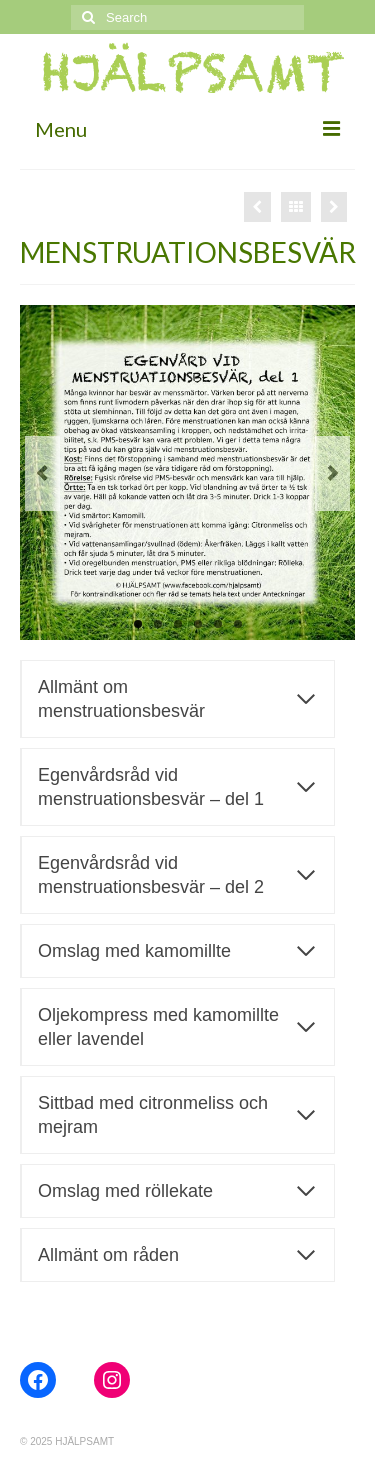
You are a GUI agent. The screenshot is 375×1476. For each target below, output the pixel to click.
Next (332, 473)
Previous (42, 473)
